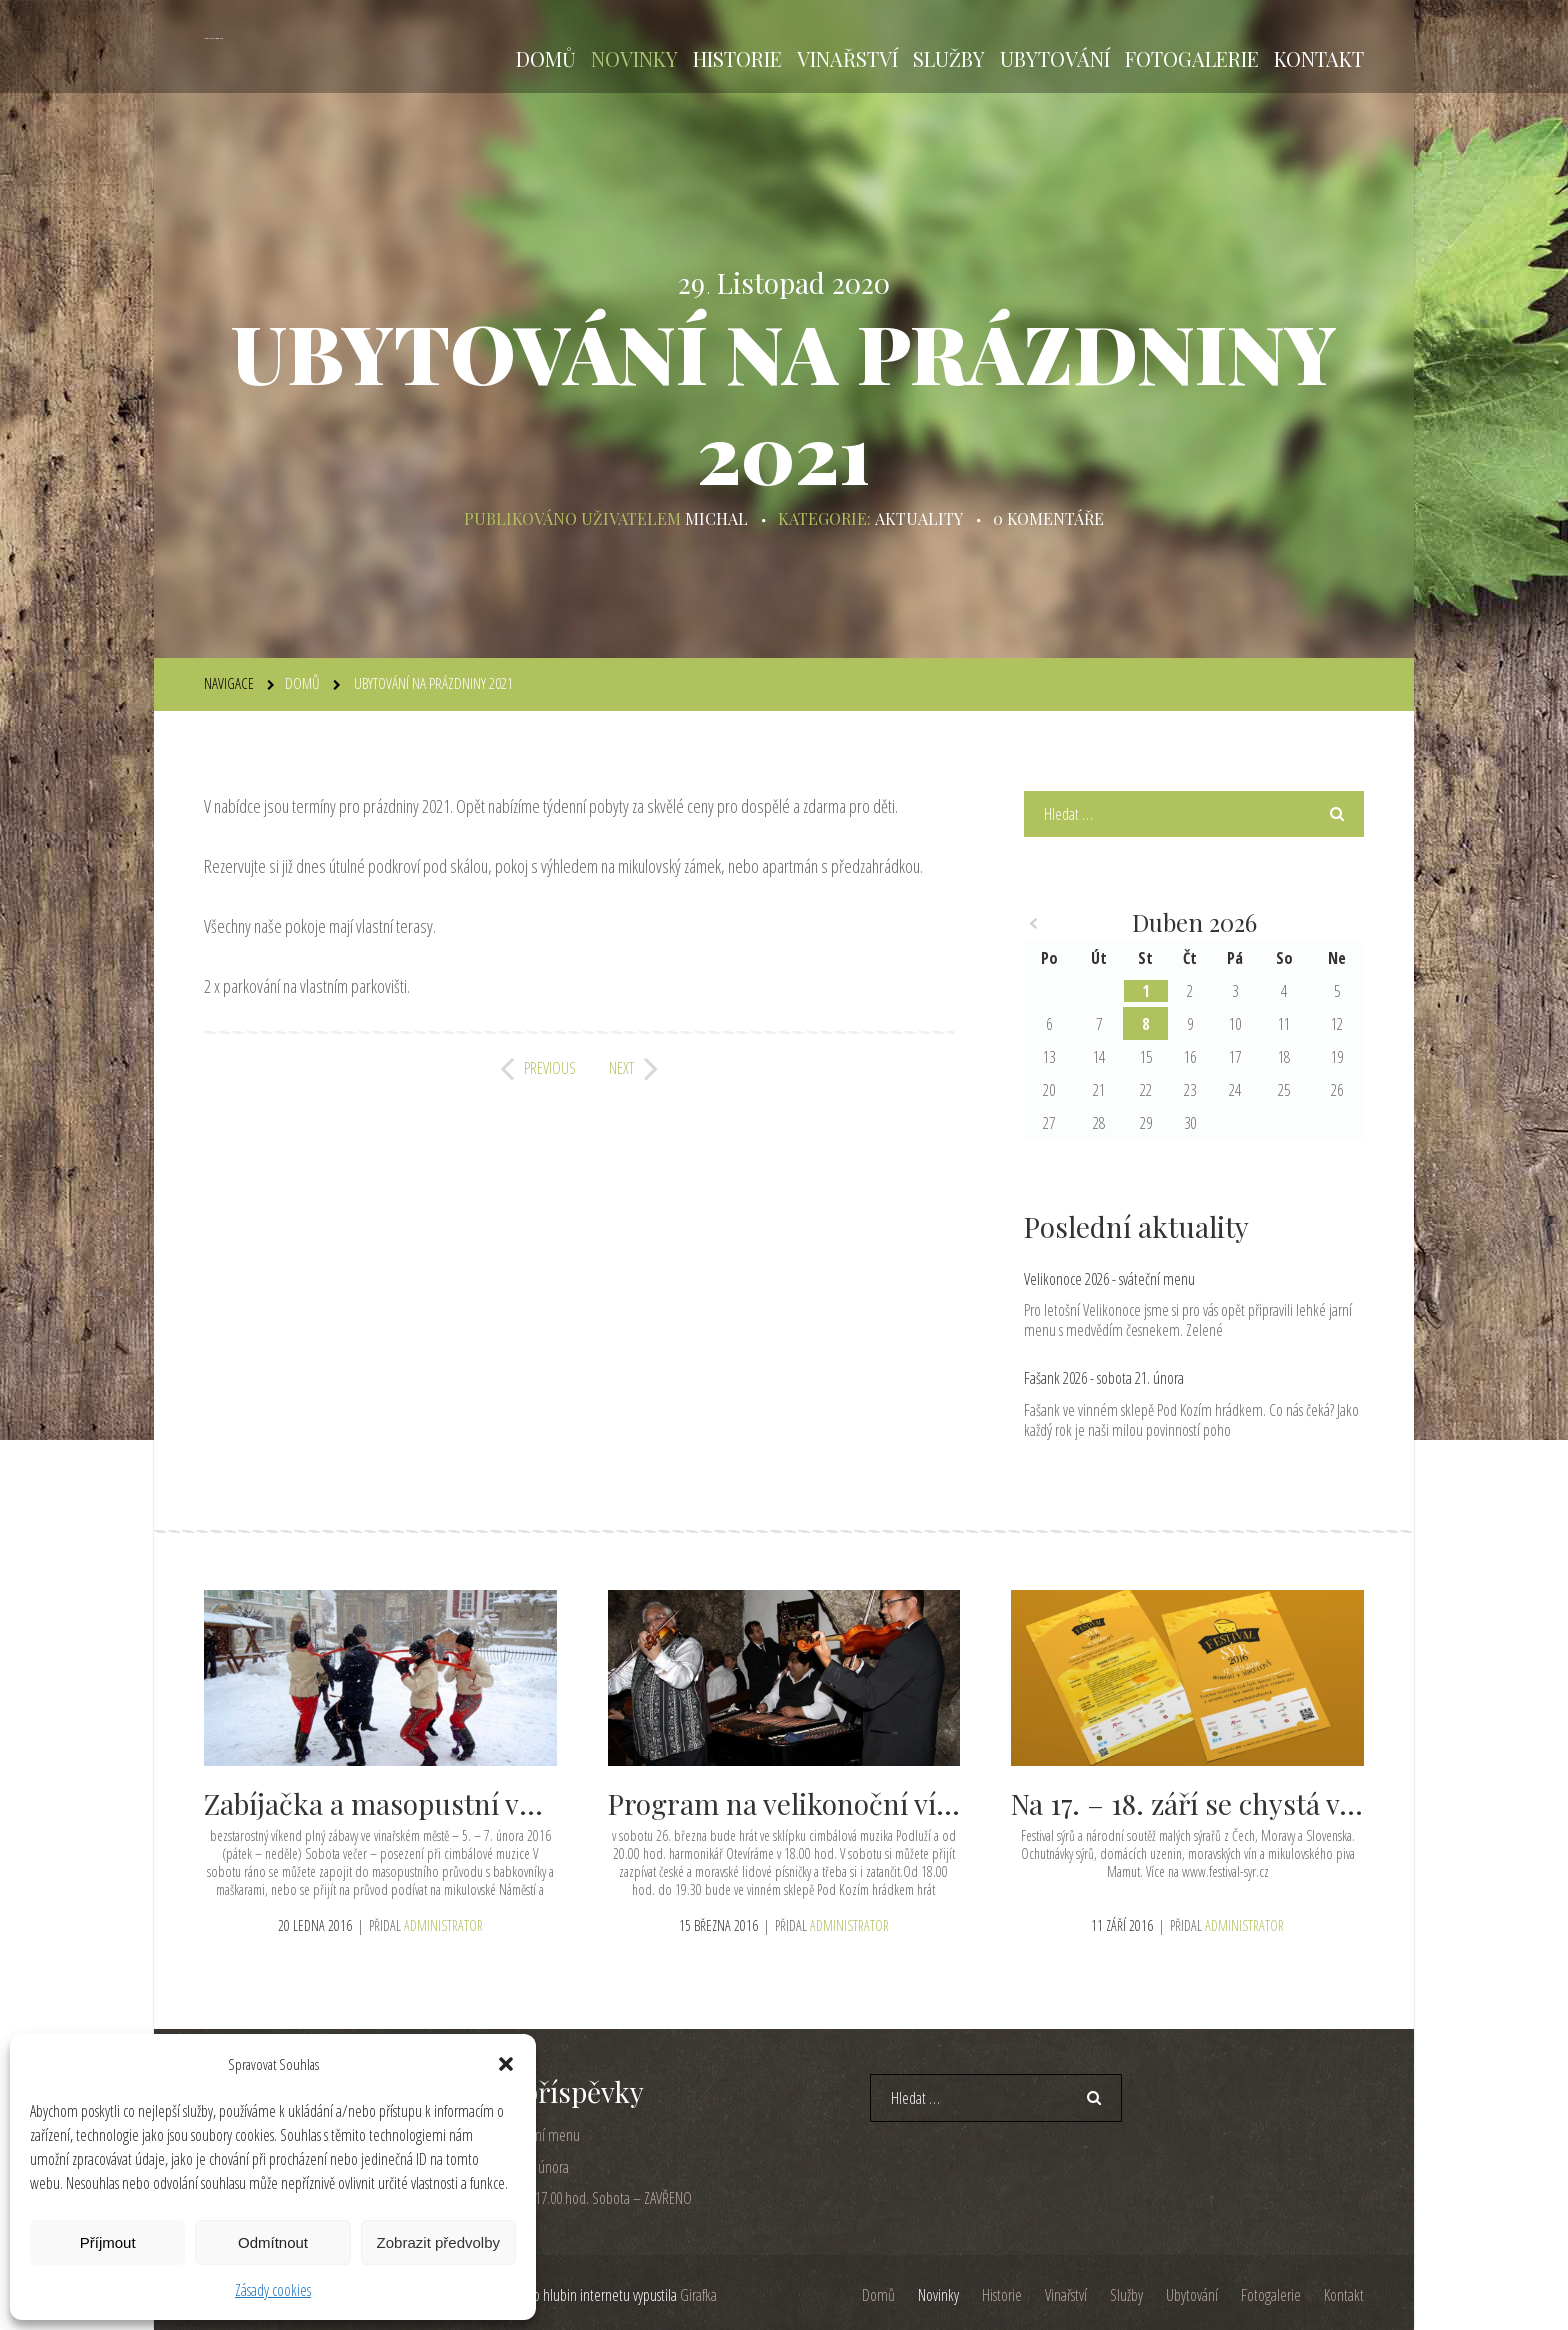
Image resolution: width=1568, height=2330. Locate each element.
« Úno (1034, 924)
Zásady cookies (273, 2290)
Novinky (634, 58)
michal (717, 518)
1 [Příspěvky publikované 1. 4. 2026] (1145, 991)
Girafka (698, 2295)
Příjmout (108, 2242)
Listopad (771, 283)
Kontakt (1319, 58)
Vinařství (847, 58)
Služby (949, 58)
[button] (506, 2064)
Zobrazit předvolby (438, 2242)
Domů (546, 58)
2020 (861, 283)
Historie (737, 58)
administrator (443, 1924)
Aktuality (918, 518)
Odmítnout (273, 2242)
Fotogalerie (1192, 58)
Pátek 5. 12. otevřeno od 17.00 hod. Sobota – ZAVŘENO (548, 2198)
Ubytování (1055, 58)
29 (694, 283)
